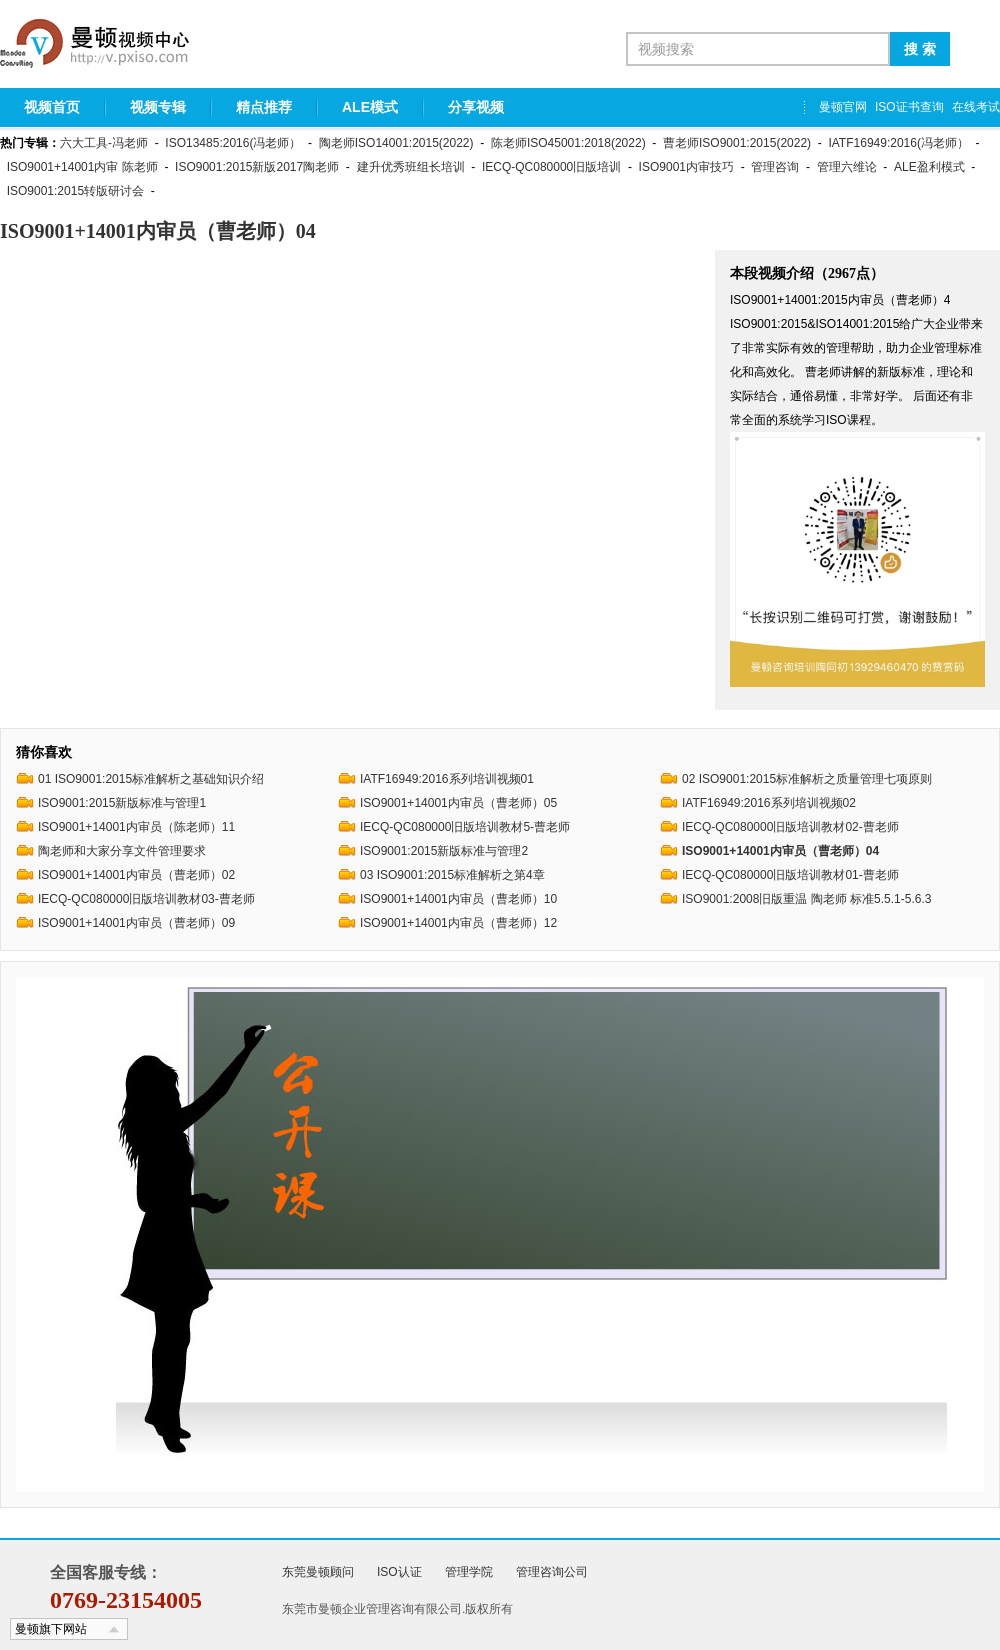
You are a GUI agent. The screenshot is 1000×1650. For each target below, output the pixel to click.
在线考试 (976, 107)
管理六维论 (847, 167)
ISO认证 (399, 1572)
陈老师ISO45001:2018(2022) (568, 143)
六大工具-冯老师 (104, 143)
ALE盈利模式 (929, 167)
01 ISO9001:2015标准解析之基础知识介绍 (151, 779)
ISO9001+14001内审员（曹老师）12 (458, 923)
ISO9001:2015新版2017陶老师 (257, 167)
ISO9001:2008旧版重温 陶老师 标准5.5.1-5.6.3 (806, 899)
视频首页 (52, 107)
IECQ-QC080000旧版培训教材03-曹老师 (146, 899)
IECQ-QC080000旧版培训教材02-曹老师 (790, 827)
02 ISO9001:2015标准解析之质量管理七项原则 (807, 779)
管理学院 (469, 1572)
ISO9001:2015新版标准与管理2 (444, 851)
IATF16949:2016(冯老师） (898, 143)
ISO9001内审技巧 (686, 167)
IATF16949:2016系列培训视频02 (769, 803)
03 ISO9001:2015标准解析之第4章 (452, 875)
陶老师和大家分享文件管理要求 (122, 851)
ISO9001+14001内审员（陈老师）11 (136, 827)
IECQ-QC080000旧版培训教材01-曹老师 (790, 875)
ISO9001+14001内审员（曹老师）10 (458, 899)
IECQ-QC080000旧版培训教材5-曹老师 (465, 827)
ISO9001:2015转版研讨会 (75, 191)
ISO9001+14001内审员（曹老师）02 (136, 875)
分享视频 (476, 107)
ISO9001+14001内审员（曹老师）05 (458, 803)
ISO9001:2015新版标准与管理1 (122, 803)
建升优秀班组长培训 (411, 167)
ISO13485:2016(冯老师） (233, 143)
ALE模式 (370, 107)
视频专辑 (158, 107)
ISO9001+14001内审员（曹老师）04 (780, 851)
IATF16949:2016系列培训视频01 (447, 779)
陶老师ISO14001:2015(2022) (396, 143)
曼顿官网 (843, 107)
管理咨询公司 (552, 1572)
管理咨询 (775, 167)
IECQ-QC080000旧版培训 (551, 167)
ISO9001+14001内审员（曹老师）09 (136, 923)
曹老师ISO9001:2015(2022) (737, 143)
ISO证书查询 (909, 107)
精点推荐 (264, 107)
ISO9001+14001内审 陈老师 (82, 167)
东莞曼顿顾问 (318, 1572)
